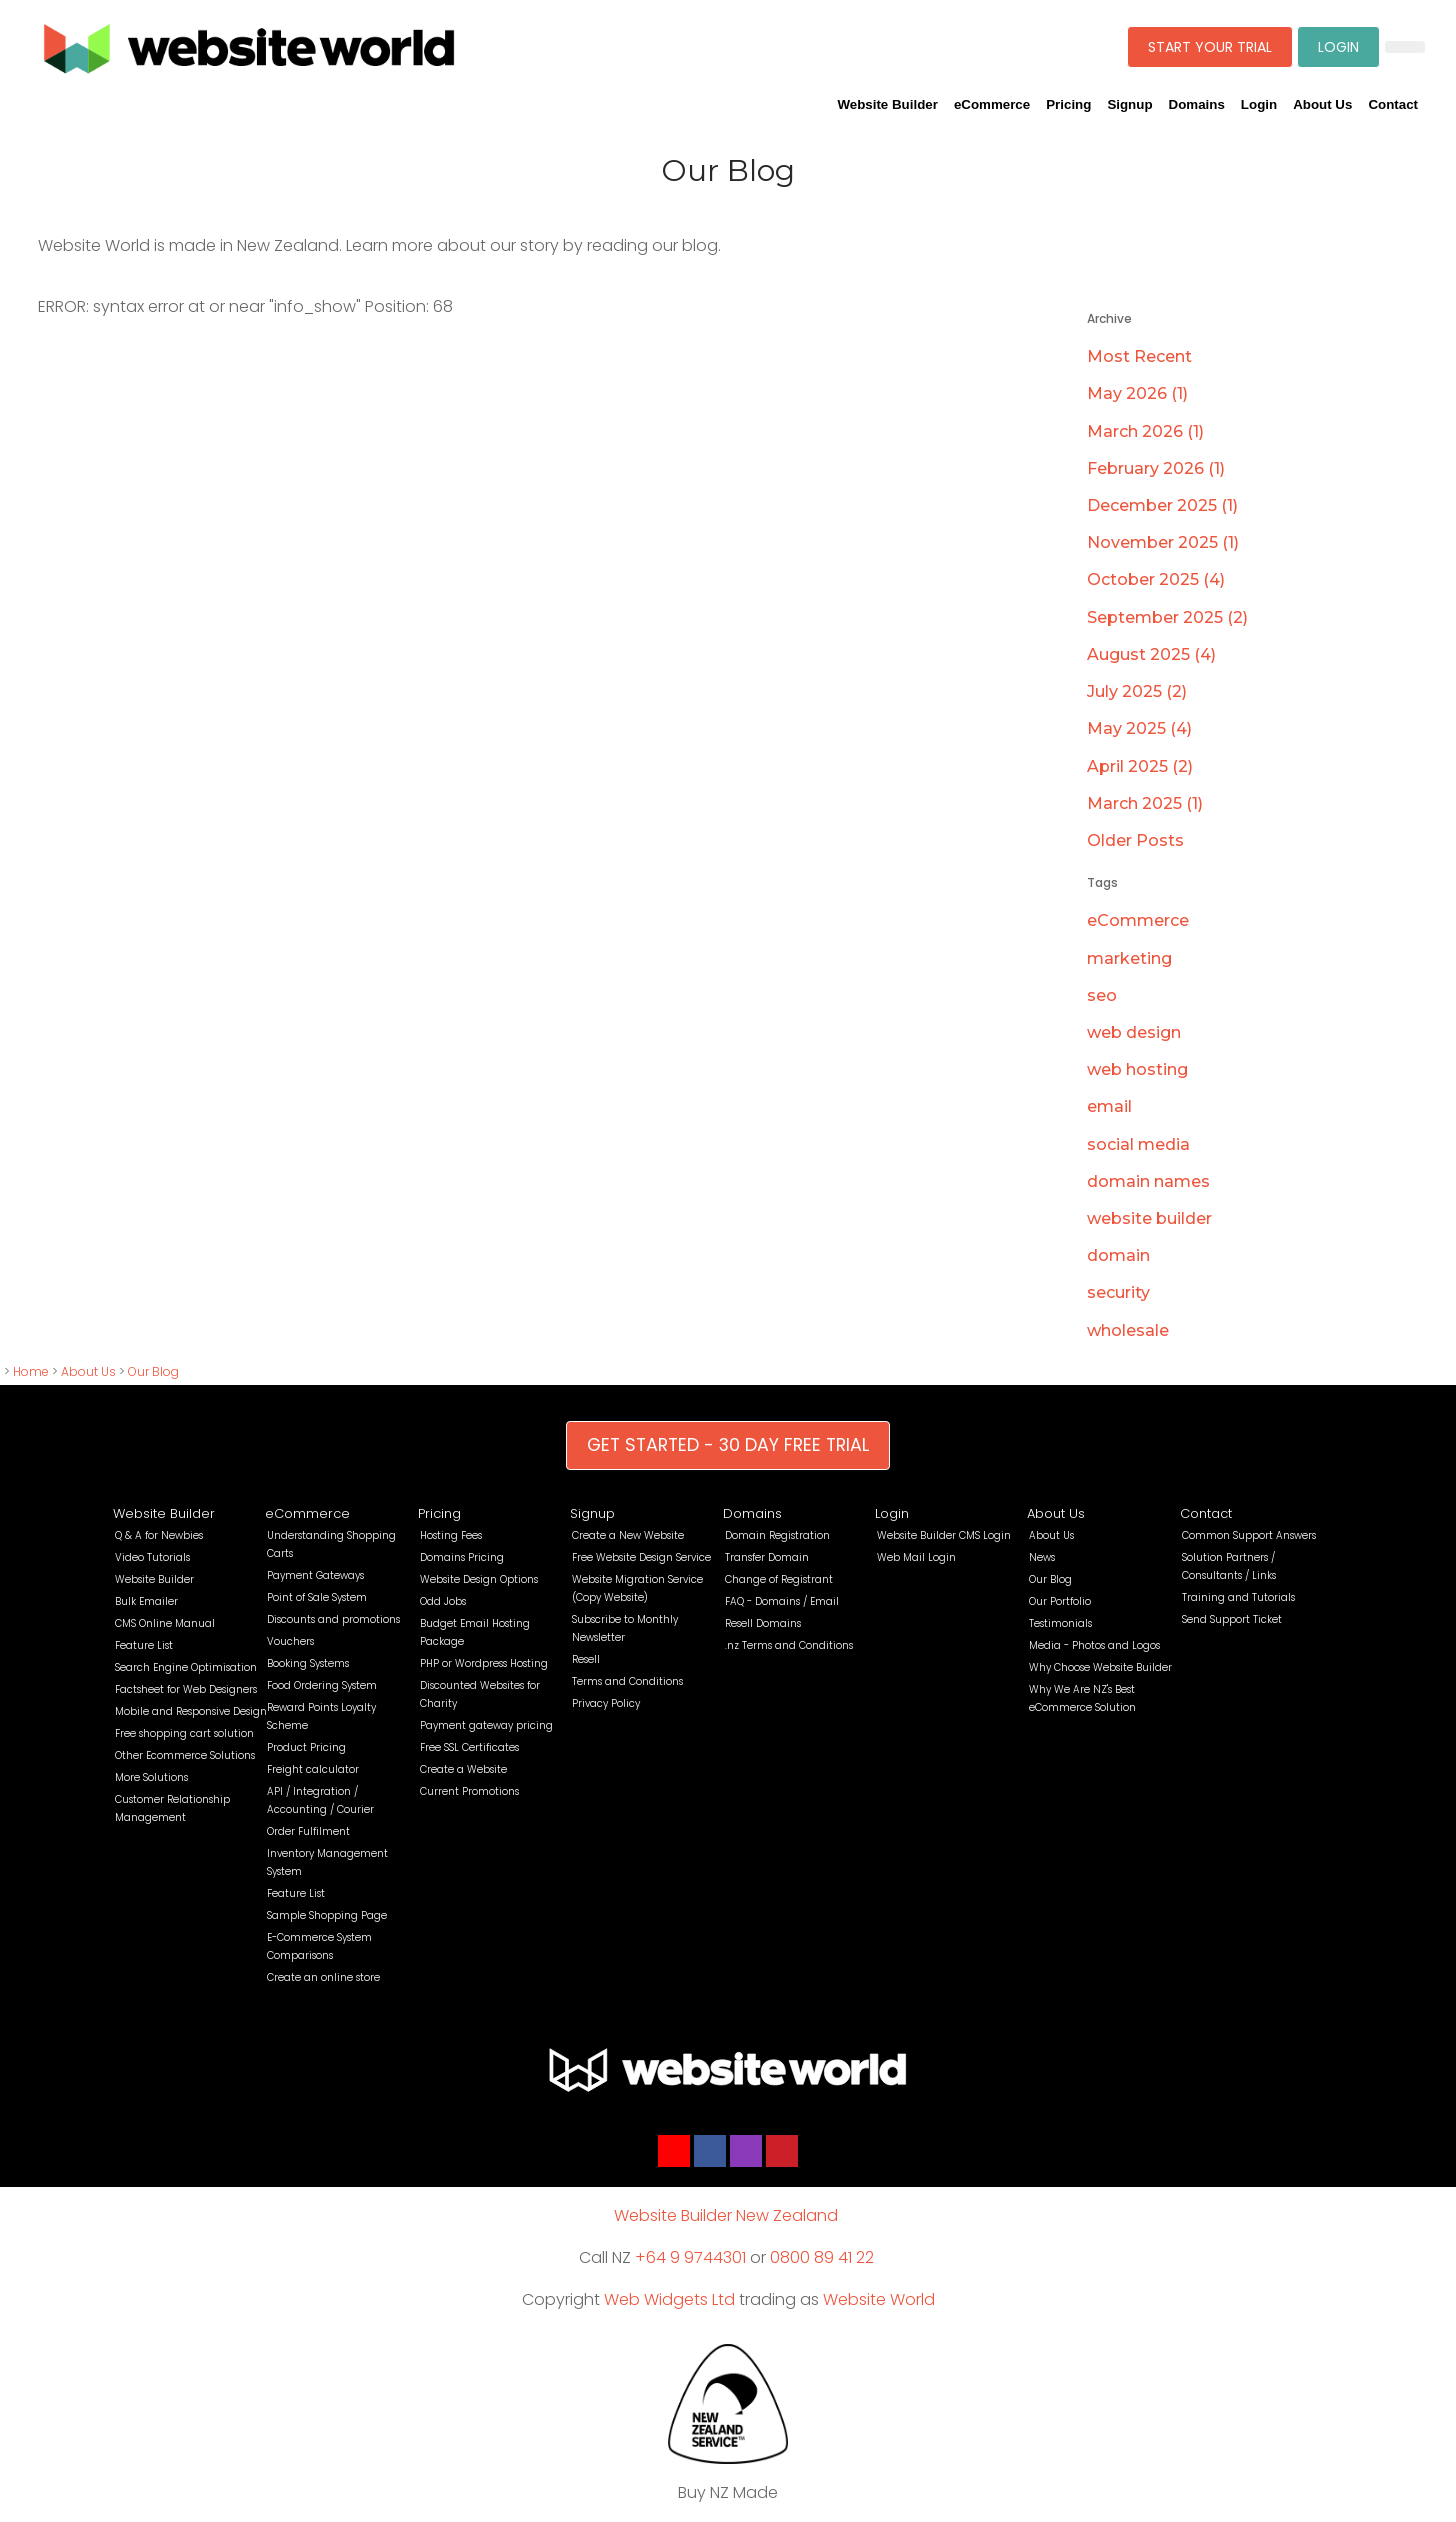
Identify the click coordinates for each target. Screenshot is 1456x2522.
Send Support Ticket (1232, 1619)
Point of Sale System (317, 1597)
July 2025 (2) (1137, 691)
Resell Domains (763, 1623)
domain (1118, 1255)
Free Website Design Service (641, 1557)
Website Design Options (479, 1579)
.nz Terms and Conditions (789, 1645)
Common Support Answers (1249, 1535)
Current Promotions (469, 1791)
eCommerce (992, 104)
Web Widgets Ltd (669, 2299)
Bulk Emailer (146, 1601)
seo (1102, 995)
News (1042, 1557)
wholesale (1128, 1330)
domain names (1148, 1181)
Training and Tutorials (1238, 1597)
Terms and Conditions (627, 1681)
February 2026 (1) (1156, 468)
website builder (1149, 1218)
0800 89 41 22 (822, 2257)
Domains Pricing (462, 1557)
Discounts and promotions (333, 1619)
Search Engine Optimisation (186, 1667)
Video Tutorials (152, 1557)
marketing (1129, 958)
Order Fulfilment (308, 1831)
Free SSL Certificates (469, 1747)
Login (1259, 104)
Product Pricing (306, 1747)
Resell (586, 1659)
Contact (1393, 104)
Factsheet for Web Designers (186, 1689)
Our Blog (153, 1371)
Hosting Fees (451, 1535)
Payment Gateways (315, 1575)
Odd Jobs (443, 1601)
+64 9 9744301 (690, 2257)
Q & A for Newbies (159, 1535)
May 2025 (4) (1139, 728)
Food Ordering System (322, 1685)
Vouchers (290, 1641)
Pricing (1068, 104)
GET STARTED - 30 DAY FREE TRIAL (728, 1445)
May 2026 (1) (1137, 393)
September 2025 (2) (1167, 617)
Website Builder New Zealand (726, 2215)
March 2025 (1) (1145, 803)
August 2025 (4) (1151, 654)
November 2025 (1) (1163, 542)
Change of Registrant (779, 1579)
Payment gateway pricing (486, 1725)
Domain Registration (777, 1535)
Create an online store (323, 1977)
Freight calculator (313, 1769)
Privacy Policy (606, 1703)
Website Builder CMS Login (944, 1535)
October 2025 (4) (1156, 579)
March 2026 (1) (1145, 431)
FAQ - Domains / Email (782, 1601)
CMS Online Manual (165, 1623)
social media (1138, 1144)
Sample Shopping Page (327, 1915)
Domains (1197, 104)
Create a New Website (628, 1535)
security (1118, 1292)
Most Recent (1139, 356)
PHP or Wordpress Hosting (484, 1663)
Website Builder (887, 104)
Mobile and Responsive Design (191, 1711)
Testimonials (1060, 1623)
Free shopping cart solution (184, 1733)
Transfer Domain (767, 1557)
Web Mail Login (916, 1557)
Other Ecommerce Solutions (185, 1755)
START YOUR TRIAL (1210, 47)
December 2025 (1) (1162, 505)
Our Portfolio (1060, 1601)
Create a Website (463, 1769)
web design (1134, 1032)
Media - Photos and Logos (1094, 1645)
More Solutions (151, 1777)
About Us (1322, 104)
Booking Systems (308, 1663)
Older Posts (1135, 840)
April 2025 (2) (1140, 766)
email (1109, 1106)
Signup (1129, 104)
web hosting (1137, 1069)
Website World (879, 2299)
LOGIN (1338, 47)
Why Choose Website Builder (1100, 1667)
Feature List (144, 1645)
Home (31, 1371)
